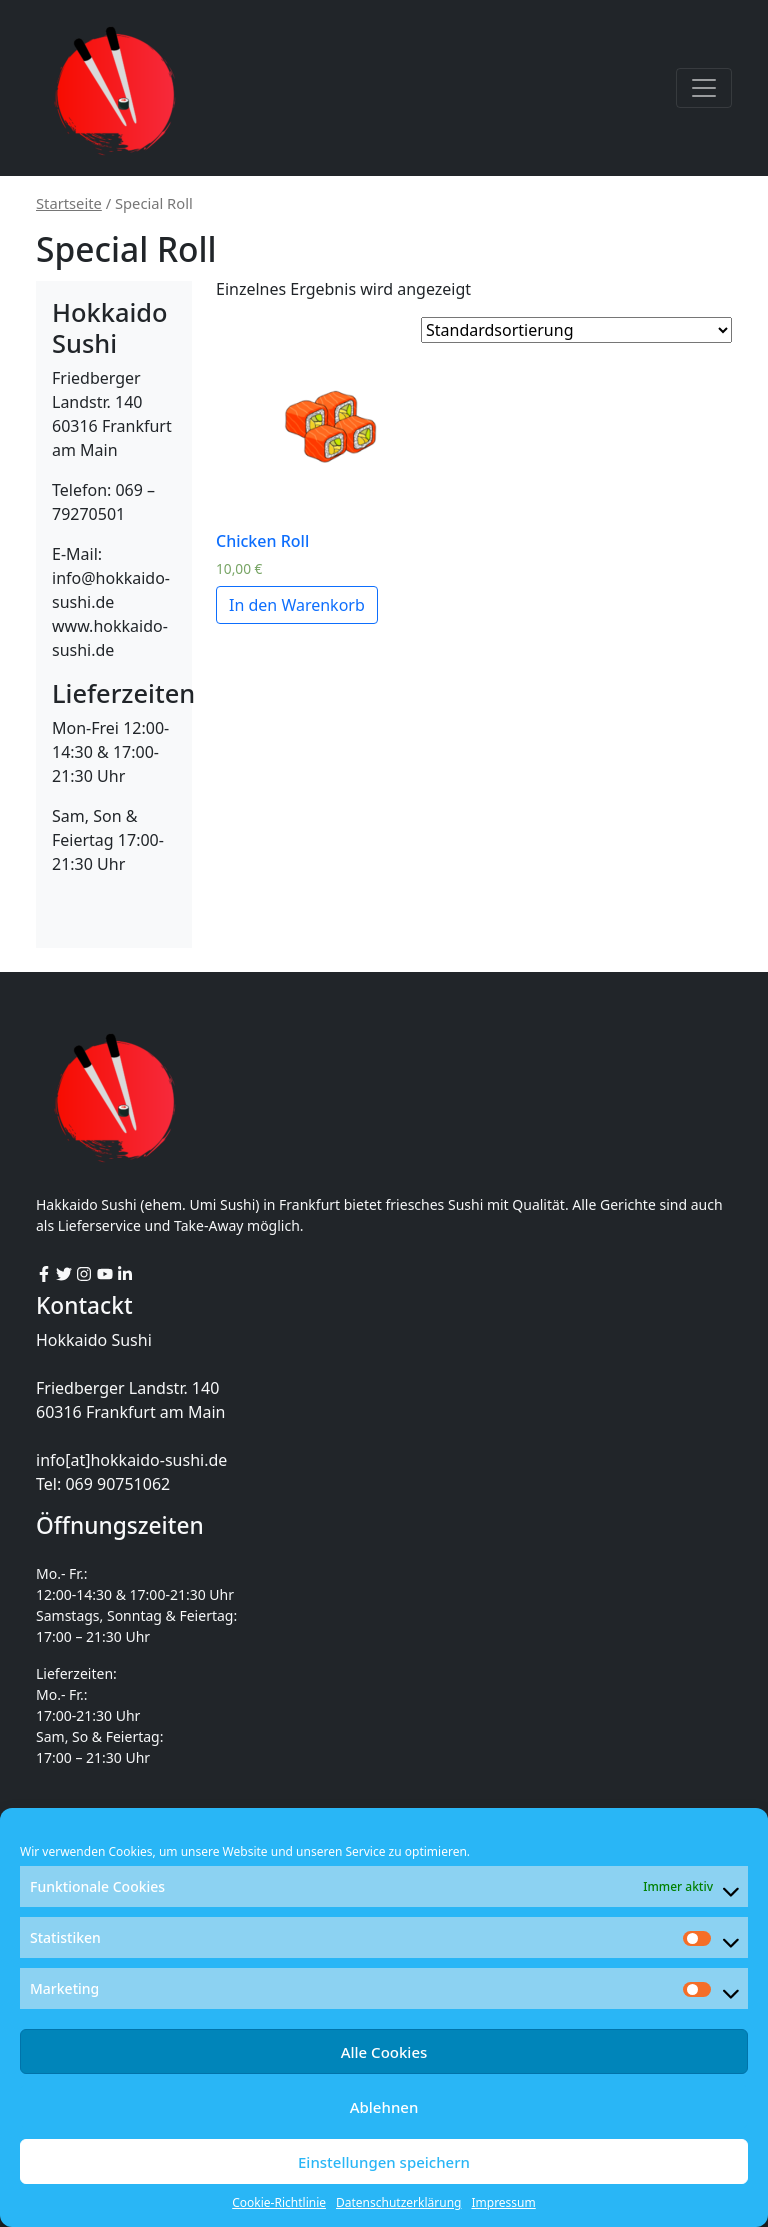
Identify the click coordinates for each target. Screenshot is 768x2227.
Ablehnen (384, 2107)
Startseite (69, 203)
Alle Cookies (384, 2052)
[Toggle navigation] (704, 88)
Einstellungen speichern (384, 2162)
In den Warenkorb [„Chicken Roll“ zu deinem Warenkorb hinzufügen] (297, 605)
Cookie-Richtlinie (279, 2202)
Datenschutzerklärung (398, 2202)
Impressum (503, 2202)
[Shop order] (576, 330)
